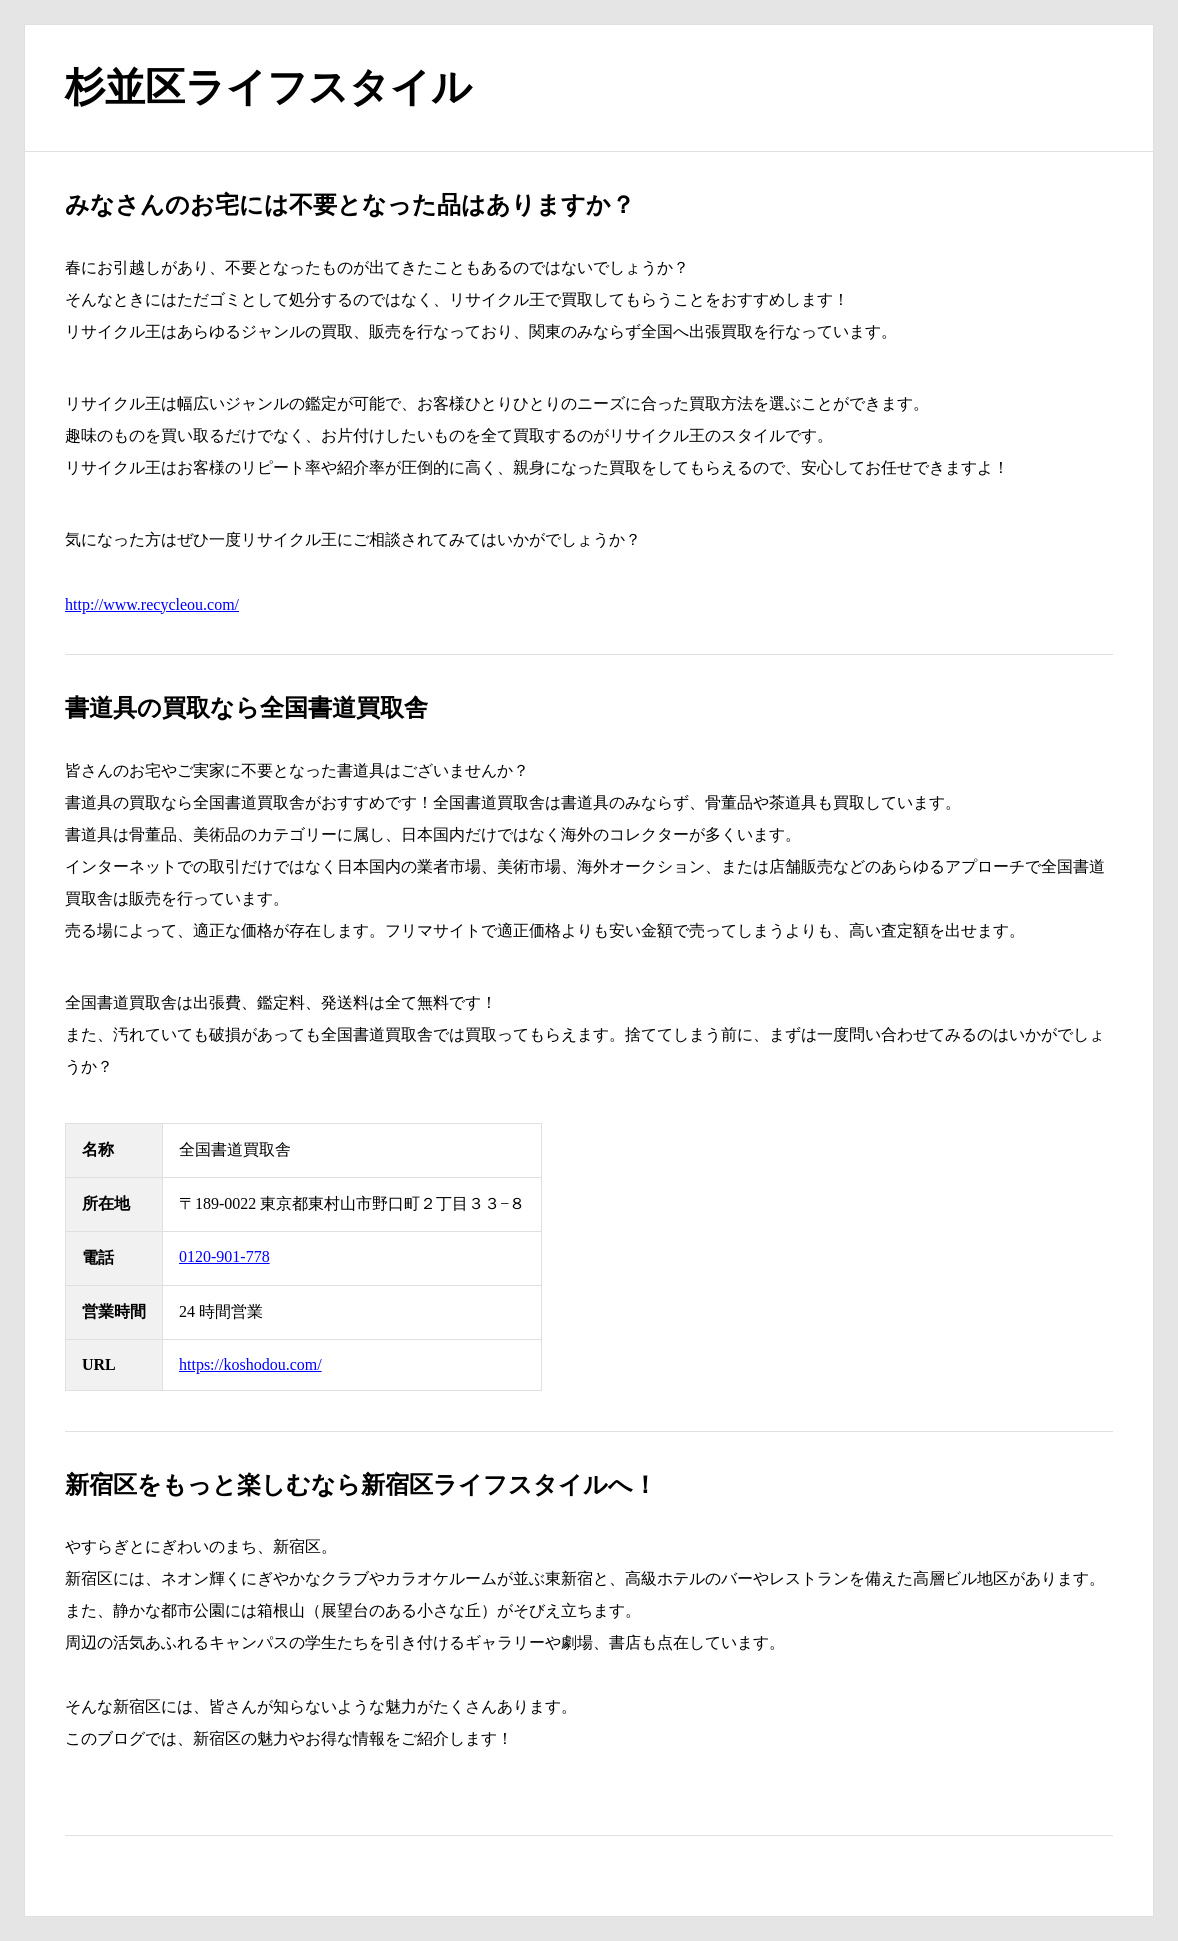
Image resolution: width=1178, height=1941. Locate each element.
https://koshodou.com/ (250, 1364)
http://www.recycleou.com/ (152, 604)
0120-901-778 (224, 1256)
